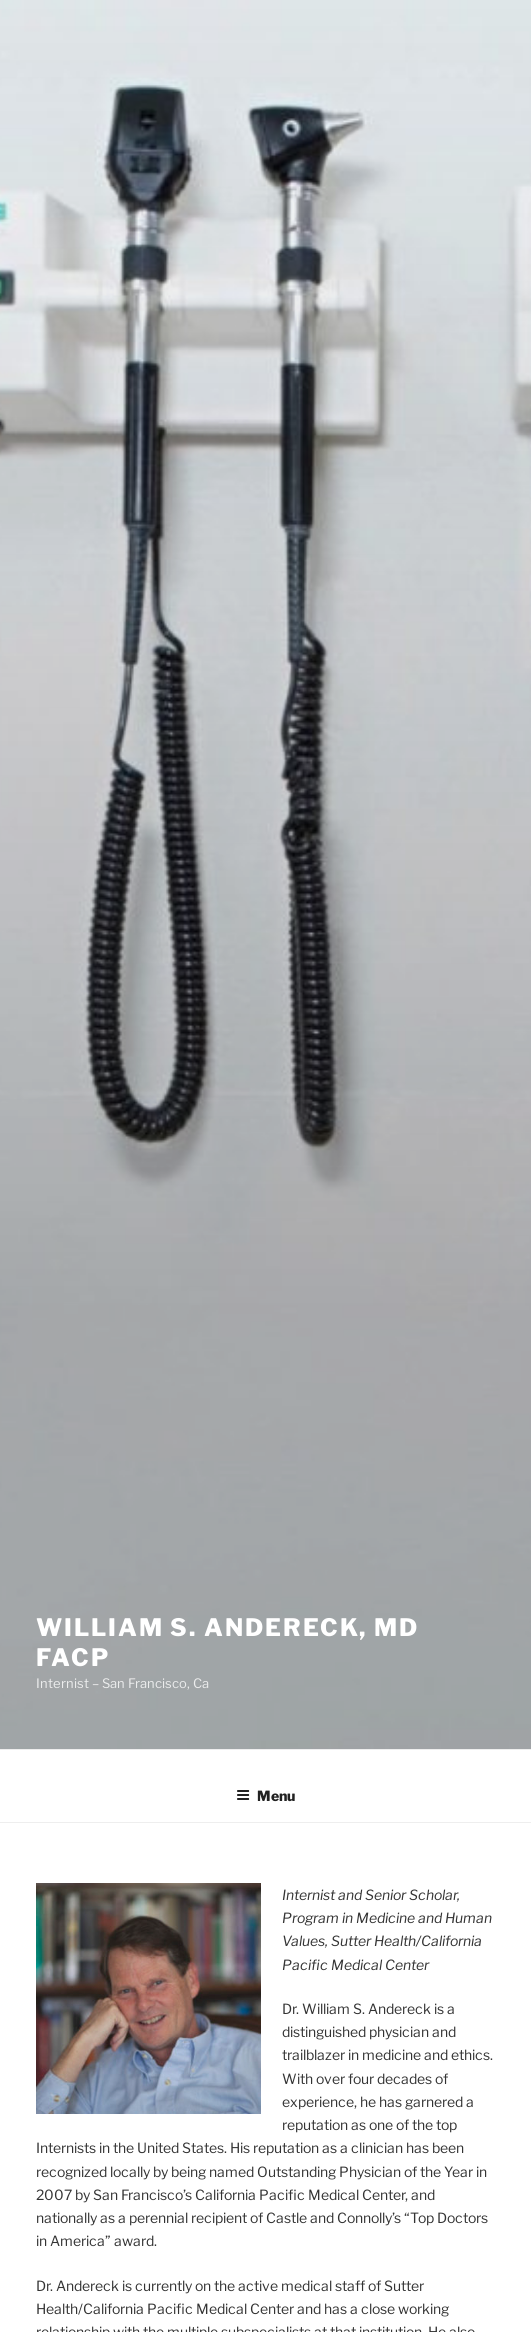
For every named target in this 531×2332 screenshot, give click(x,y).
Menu (265, 1795)
